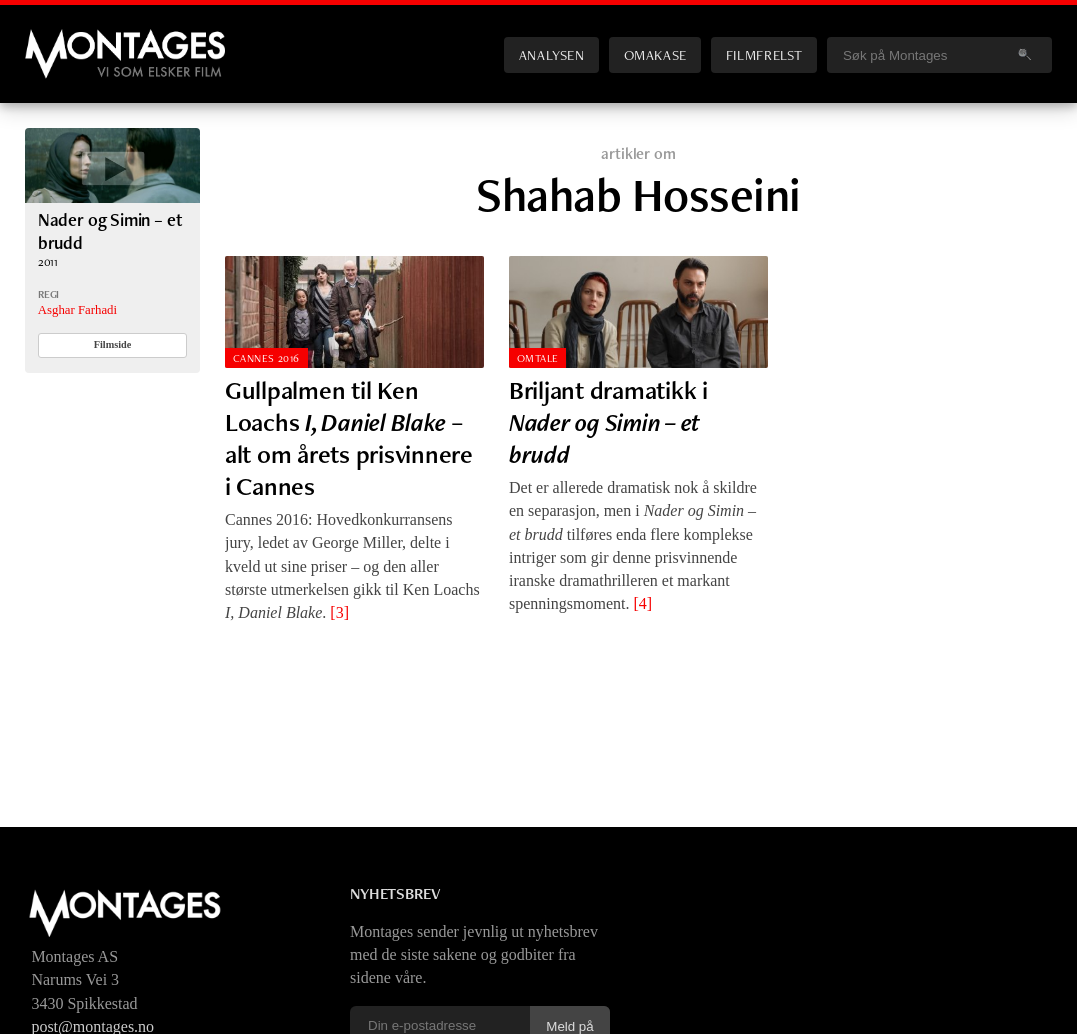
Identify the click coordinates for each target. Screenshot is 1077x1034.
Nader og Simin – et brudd (110, 230)
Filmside (113, 344)
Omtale (538, 358)
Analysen (552, 54)
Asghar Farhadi (77, 310)
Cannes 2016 (266, 358)
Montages (58, 39)
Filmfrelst (764, 54)
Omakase (655, 54)
